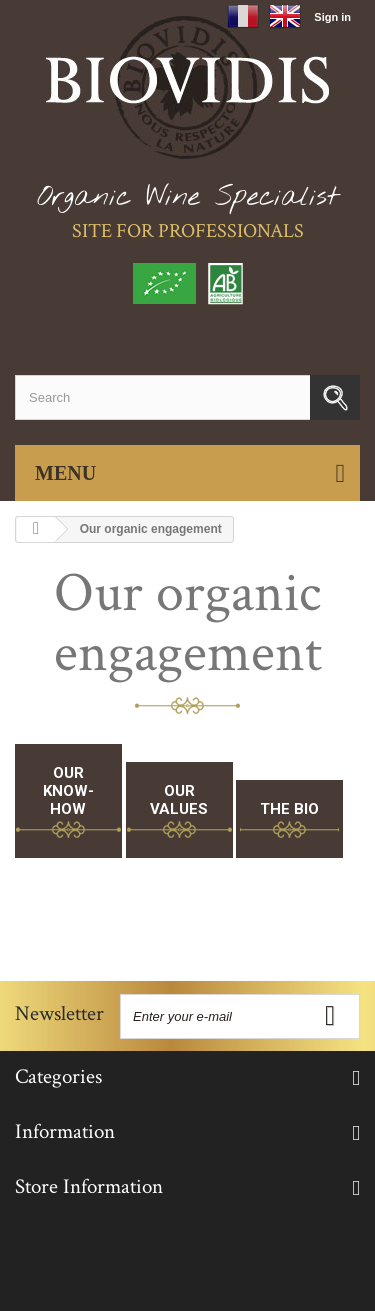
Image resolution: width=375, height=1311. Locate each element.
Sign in (332, 17)
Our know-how (68, 791)
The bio (289, 809)
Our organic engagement (188, 623)
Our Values (179, 800)
